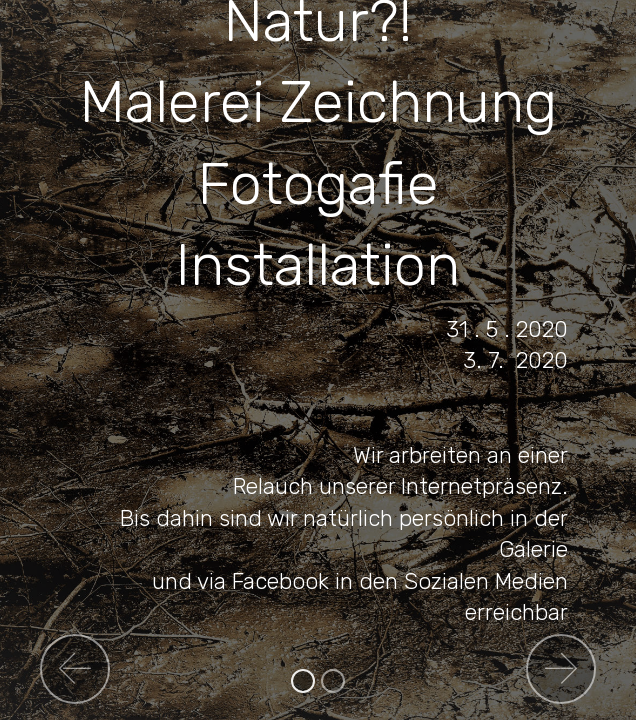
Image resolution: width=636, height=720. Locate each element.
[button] (75, 669)
